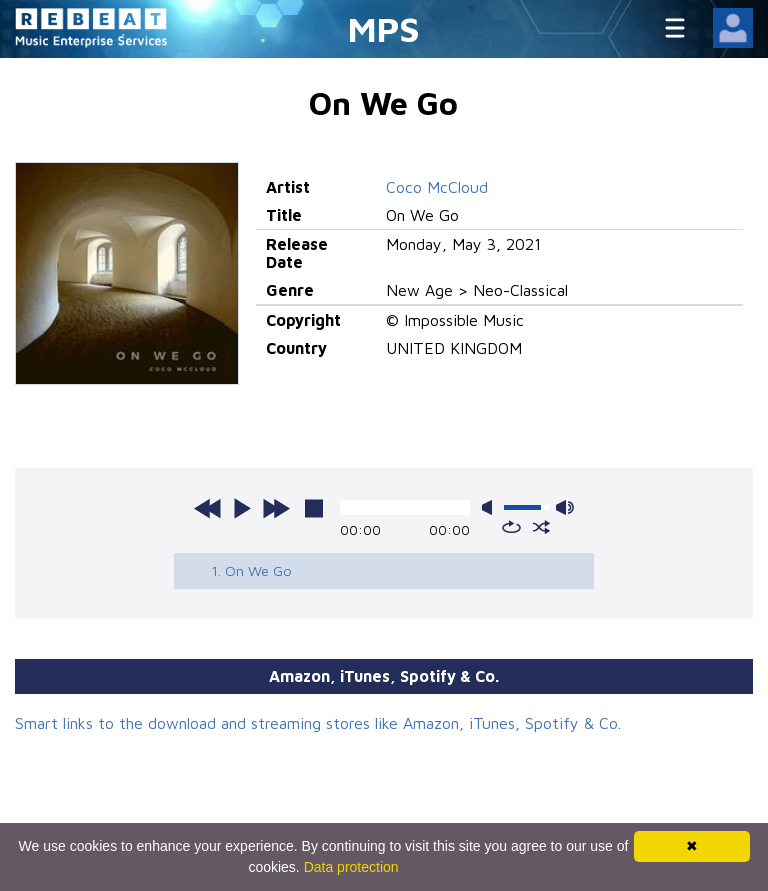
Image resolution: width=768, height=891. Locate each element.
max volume (565, 507)
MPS (384, 28)
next (276, 508)
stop (314, 508)
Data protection (351, 867)
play (242, 508)
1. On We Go (251, 570)
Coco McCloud (437, 187)
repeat (511, 527)
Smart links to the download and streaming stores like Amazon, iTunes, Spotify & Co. (318, 723)
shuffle (541, 527)
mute (491, 507)
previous (208, 508)
